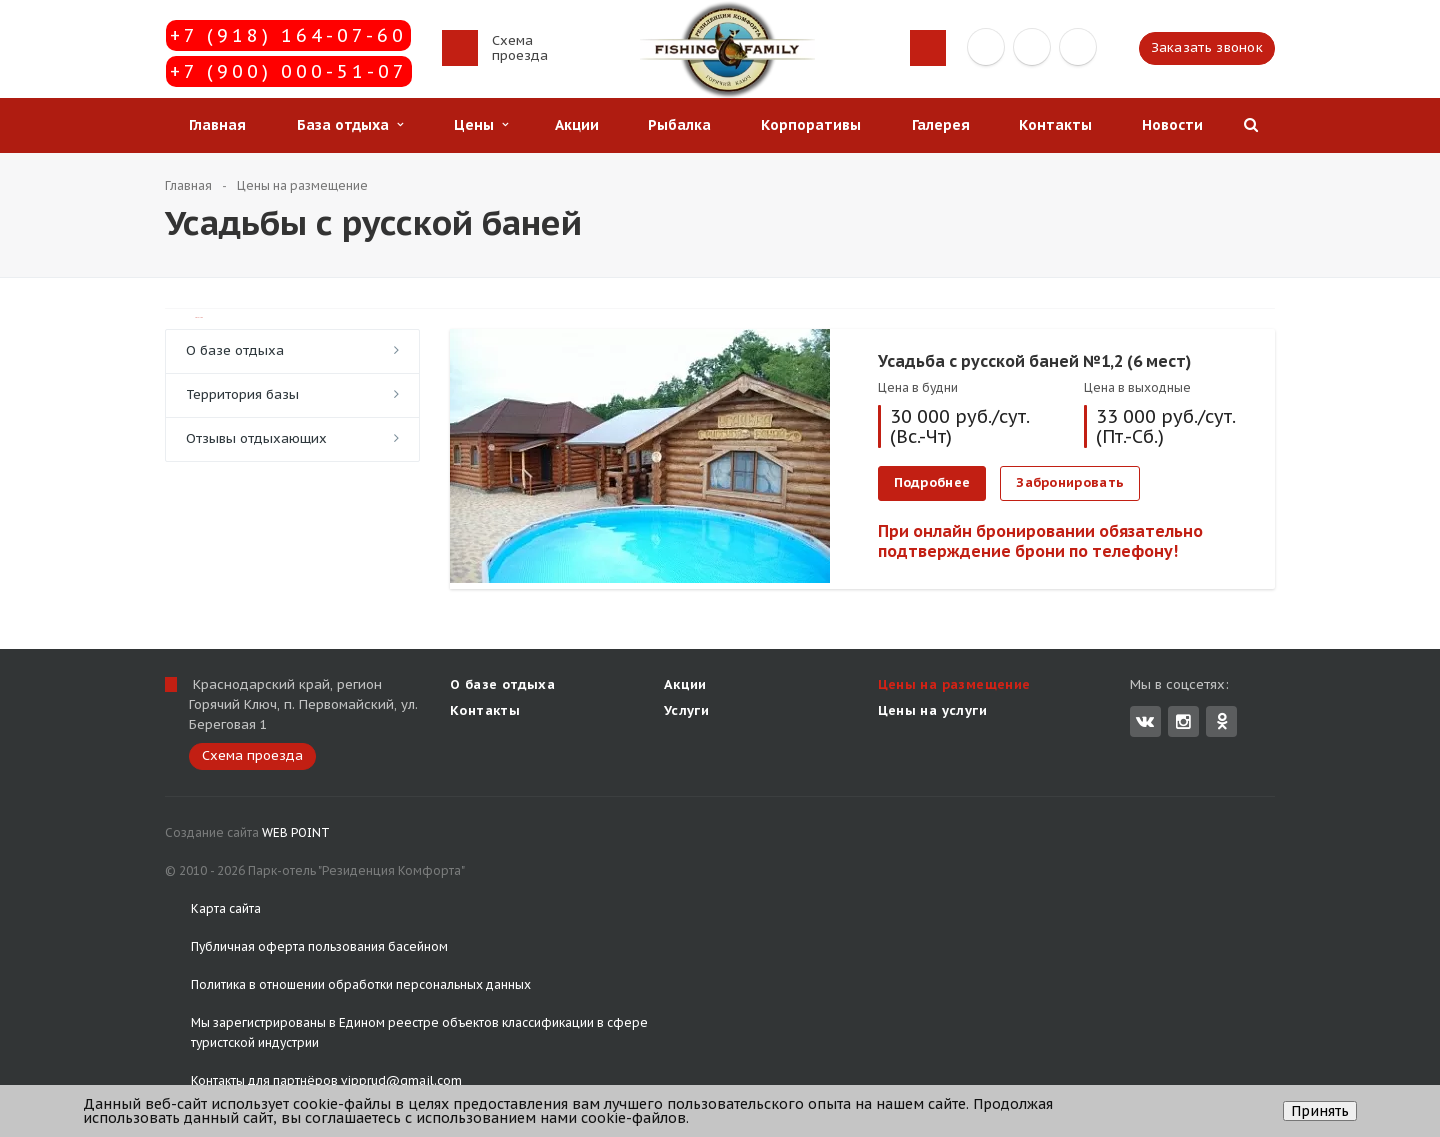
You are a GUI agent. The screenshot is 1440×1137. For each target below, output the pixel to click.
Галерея (941, 125)
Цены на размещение (954, 684)
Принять (1320, 1111)
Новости (1172, 125)
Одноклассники (1222, 720)
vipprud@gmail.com (401, 1080)
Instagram (1183, 721)
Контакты (1055, 125)
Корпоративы (811, 125)
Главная (217, 125)
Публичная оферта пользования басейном (319, 946)
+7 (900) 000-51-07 (289, 71)
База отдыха (350, 125)
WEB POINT (296, 832)
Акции (577, 125)
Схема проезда (520, 48)
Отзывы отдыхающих (256, 438)
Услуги (686, 710)
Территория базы (242, 394)
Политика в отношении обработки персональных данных (361, 984)
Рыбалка (679, 125)
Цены (481, 125)
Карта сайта (226, 908)
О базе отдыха (235, 350)
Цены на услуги (932, 710)
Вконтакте (1145, 720)
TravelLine (199, 317)
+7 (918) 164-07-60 (288, 35)
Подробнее (932, 482)
